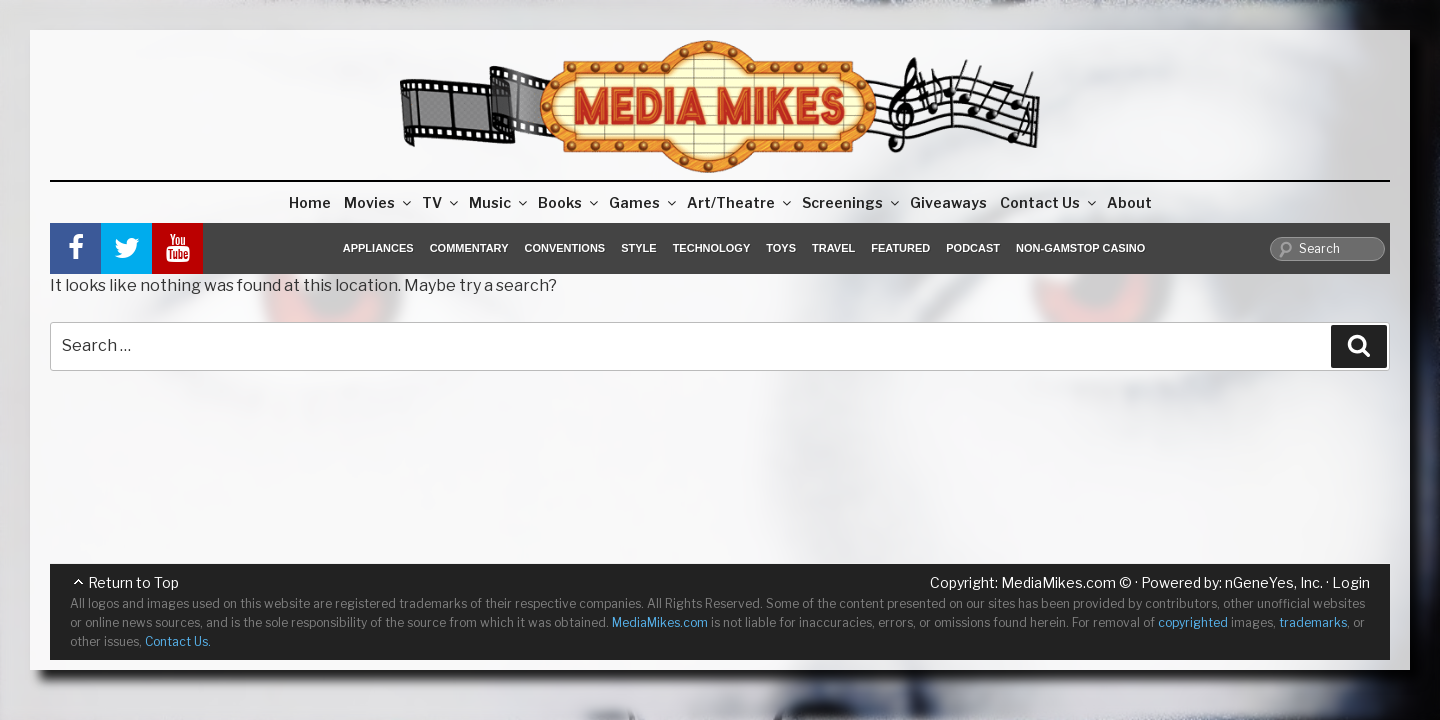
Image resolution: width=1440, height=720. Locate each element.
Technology (712, 248)
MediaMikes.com (1058, 582)
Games (644, 202)
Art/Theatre (740, 202)
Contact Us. (178, 641)
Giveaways (948, 202)
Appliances (378, 248)
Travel (833, 248)
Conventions (564, 248)
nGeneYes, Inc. (1274, 582)
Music (499, 202)
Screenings (852, 202)
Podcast (973, 248)
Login (1351, 582)
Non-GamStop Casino (1080, 248)
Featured (900, 248)
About (1129, 202)
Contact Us (1049, 202)
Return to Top (133, 582)
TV (441, 202)
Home (310, 202)
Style (638, 248)
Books (569, 202)
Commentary (469, 248)
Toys (781, 248)
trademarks (1313, 622)
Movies (379, 202)
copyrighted (1193, 622)
